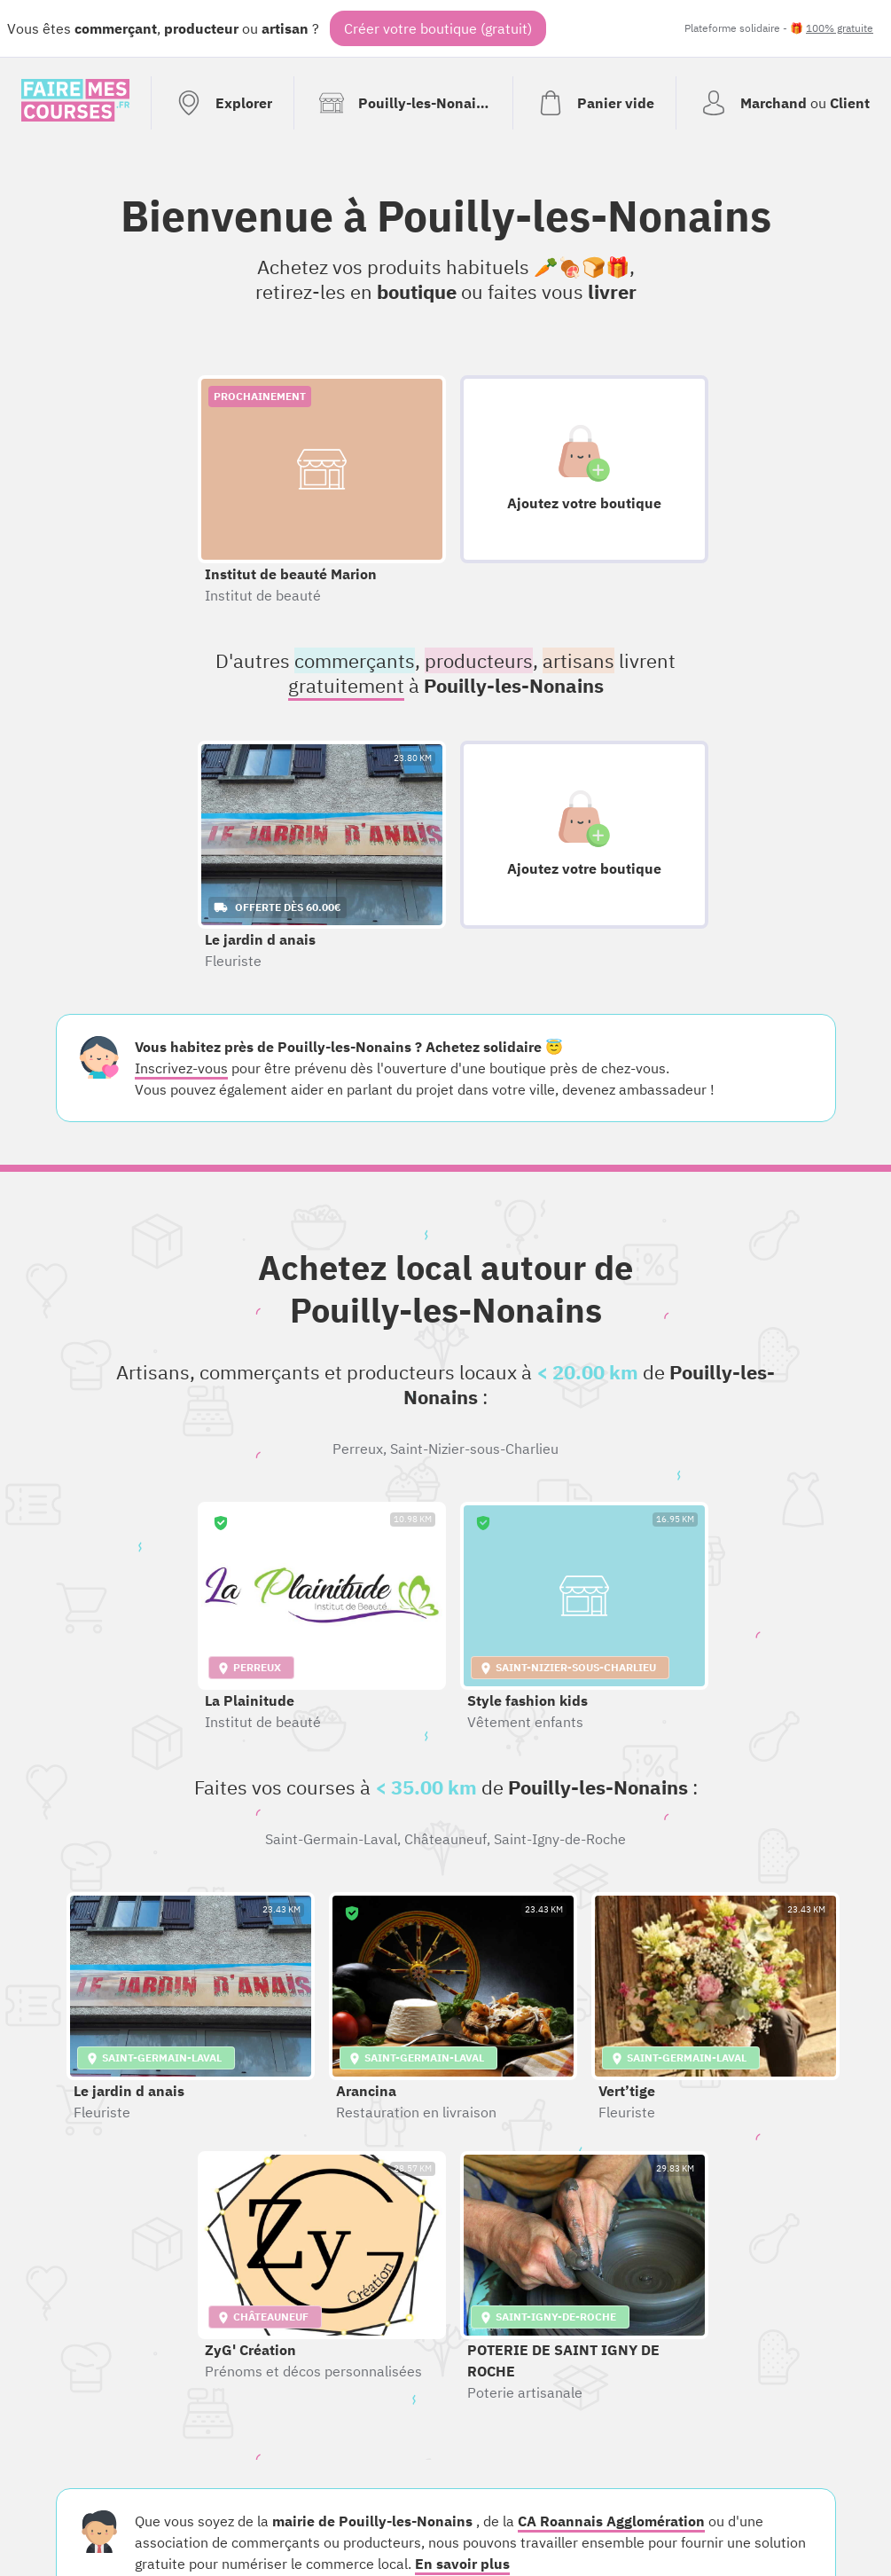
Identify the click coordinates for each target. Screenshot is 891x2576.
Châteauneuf (445, 1839)
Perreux (357, 1448)
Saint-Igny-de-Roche (560, 1839)
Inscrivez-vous (181, 1068)
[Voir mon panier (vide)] (594, 103)
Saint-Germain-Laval (331, 1839)
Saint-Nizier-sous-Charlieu (474, 1448)
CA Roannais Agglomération (611, 2521)
